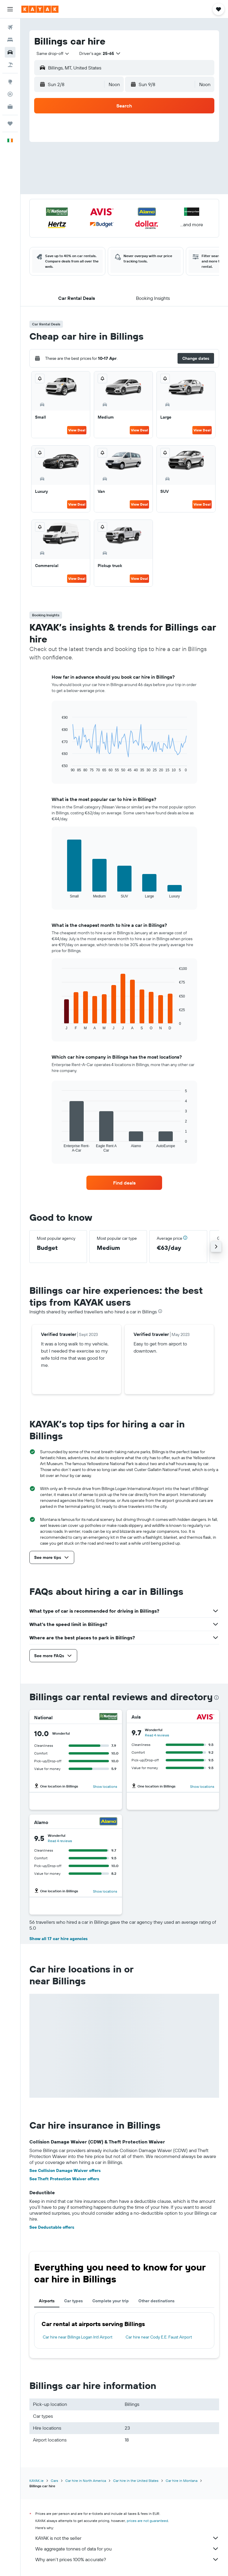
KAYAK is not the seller (127, 2538)
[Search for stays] (10, 40)
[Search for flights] (10, 27)
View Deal (76, 430)
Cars (54, 2480)
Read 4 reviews (157, 1735)
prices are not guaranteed (147, 2520)
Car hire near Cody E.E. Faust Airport (159, 2337)
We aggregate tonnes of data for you (127, 2548)
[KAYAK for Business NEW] (10, 107)
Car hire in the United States (136, 2480)
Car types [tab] (73, 2300)
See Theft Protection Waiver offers (64, 2178)
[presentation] (160, 1311)
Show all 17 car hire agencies (58, 1938)
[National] (108, 1717)
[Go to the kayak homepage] (39, 9)
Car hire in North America (85, 2480)
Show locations (105, 1786)
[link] (124, 1183)
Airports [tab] (47, 2300)
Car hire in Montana (181, 2480)
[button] (10, 9)
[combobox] (53, 53)
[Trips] (10, 123)
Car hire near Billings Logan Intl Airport (78, 2337)
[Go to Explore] (10, 82)
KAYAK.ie (36, 2480)
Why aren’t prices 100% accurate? (127, 2559)
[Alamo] (108, 1822)
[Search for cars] (10, 52)
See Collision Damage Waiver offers (65, 2170)
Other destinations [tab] (156, 2300)
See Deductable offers (51, 2227)
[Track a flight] (10, 94)
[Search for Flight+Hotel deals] (10, 65)
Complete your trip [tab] (110, 2300)
